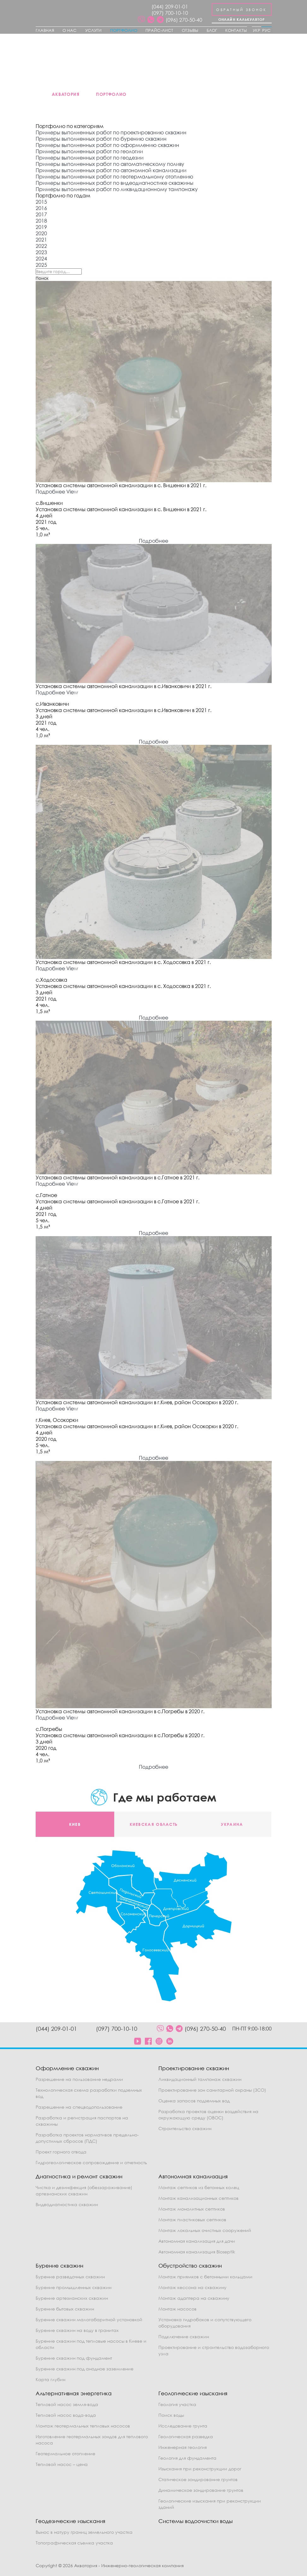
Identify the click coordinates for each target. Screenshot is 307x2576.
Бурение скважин (59, 2265)
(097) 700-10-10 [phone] (169, 13)
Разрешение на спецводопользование (79, 2107)
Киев (75, 1824)
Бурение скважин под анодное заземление (84, 2368)
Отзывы (190, 30)
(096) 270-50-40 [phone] (184, 20)
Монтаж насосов (177, 2308)
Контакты (236, 30)
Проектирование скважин (193, 2068)
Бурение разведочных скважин (70, 2276)
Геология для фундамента (187, 2458)
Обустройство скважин (190, 2265)
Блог (212, 30)
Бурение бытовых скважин (65, 2308)
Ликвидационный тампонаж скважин (199, 2079)
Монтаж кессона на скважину (192, 2287)
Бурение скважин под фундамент (74, 2358)
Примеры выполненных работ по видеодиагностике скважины (114, 183)
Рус (266, 30)
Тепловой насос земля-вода (67, 2404)
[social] (141, 20)
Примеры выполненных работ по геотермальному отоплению (114, 176)
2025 (41, 265)
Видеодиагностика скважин (67, 2204)
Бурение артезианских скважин (72, 2298)
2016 (41, 208)
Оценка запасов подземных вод (194, 2100)
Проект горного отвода (61, 2151)
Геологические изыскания (192, 2393)
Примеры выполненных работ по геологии (89, 151)
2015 (41, 202)
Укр (256, 30)
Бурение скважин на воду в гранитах (77, 2330)
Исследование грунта (182, 2425)
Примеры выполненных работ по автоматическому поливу (110, 164)
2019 (41, 227)
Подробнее (50, 491)
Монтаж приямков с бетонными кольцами (205, 2276)
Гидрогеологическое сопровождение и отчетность (91, 2162)
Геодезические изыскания (70, 2521)
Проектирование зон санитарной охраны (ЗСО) (212, 2090)
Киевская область (154, 1824)
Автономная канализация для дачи (196, 2241)
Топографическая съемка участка (74, 2542)
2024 (41, 258)
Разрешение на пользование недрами (79, 2079)
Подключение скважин (183, 2336)
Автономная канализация (193, 2176)
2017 (41, 214)
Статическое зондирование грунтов (198, 2479)
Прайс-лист (159, 30)
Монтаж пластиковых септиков (192, 2219)
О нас (69, 30)
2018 (41, 221)
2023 (41, 252)
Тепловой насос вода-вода (66, 2415)
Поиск (42, 278)
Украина (232, 1824)
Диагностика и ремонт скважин (79, 2176)
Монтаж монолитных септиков (191, 2208)
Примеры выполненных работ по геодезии (90, 158)
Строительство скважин (184, 2128)
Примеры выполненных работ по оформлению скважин (107, 145)
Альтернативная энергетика (74, 2393)
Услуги (93, 30)
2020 (41, 233)
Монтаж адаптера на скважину (193, 2298)
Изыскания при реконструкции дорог (199, 2468)
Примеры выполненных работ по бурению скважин (101, 139)
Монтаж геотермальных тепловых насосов (83, 2425)
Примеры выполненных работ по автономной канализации (111, 170)
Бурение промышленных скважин (73, 2287)
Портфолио (123, 30)
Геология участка (177, 2404)
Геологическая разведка (185, 2436)
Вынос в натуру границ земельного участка (84, 2532)
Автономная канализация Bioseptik (196, 2251)
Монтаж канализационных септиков (198, 2198)
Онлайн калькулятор (241, 19)
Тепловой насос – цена (62, 2464)
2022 (41, 246)
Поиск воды (171, 2415)
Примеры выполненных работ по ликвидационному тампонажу (117, 189)
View (72, 491)
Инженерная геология (182, 2447)
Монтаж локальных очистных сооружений (204, 2230)
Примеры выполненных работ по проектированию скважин (111, 132)
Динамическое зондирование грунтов (200, 2490)
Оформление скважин (67, 2068)
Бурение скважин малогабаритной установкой (89, 2319)
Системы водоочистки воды (195, 2521)
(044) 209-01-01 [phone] (169, 6)
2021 (41, 240)
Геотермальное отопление (65, 2453)
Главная (45, 30)
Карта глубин (50, 2379)
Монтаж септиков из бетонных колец (198, 2187)
